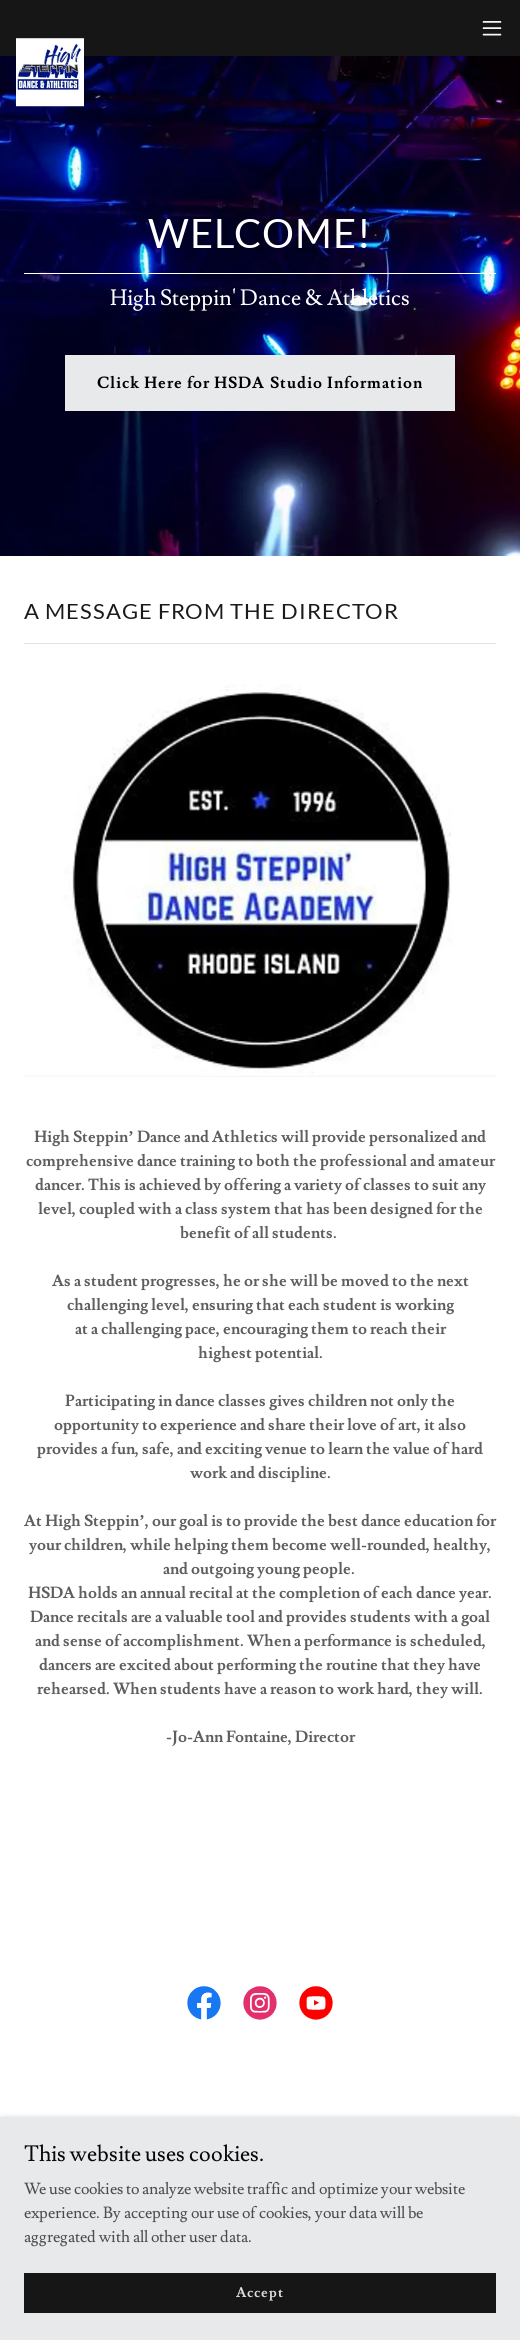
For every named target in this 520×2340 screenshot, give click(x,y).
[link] (50, 28)
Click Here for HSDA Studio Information (259, 383)
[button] (492, 28)
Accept (259, 2292)
